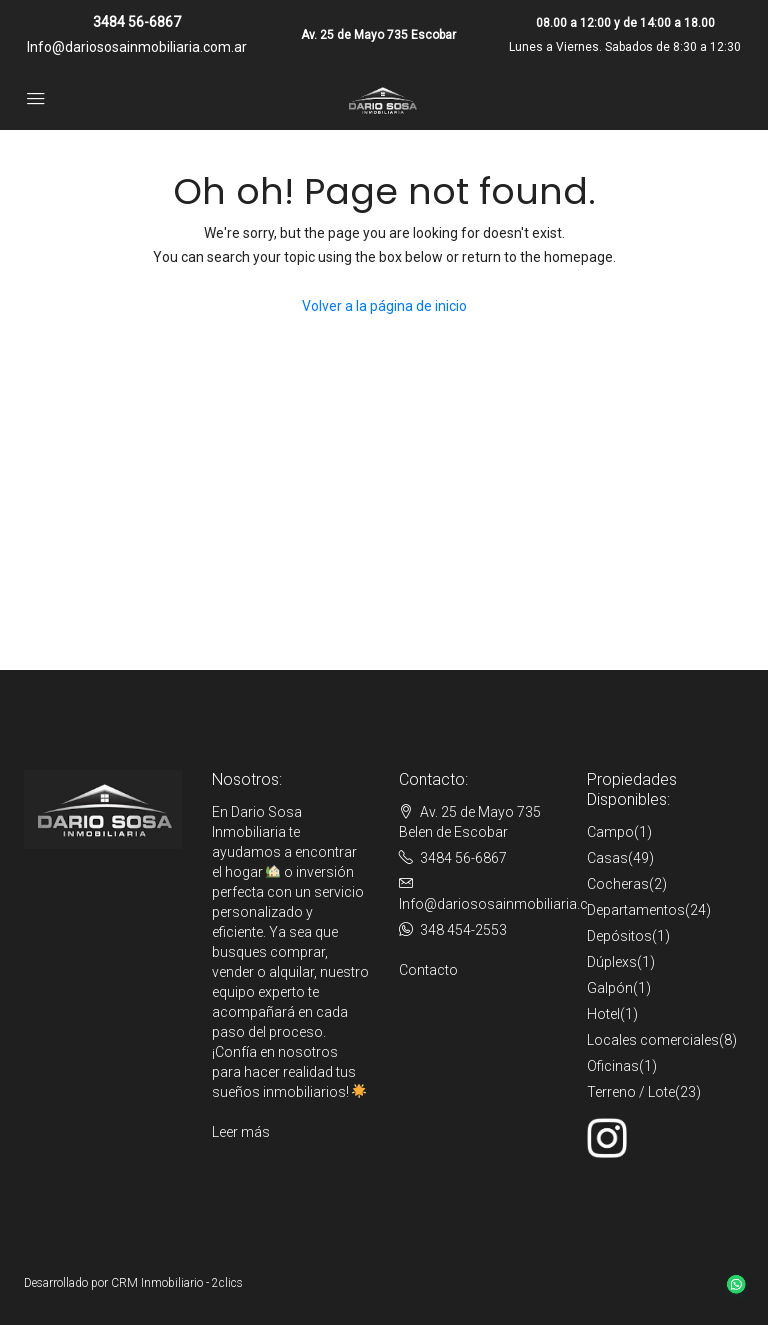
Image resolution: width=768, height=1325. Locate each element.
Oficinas (613, 1066)
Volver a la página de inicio (384, 306)
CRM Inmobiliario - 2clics (177, 1283)
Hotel (603, 1014)
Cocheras (618, 884)
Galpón (610, 988)
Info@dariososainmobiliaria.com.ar (137, 47)
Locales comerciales (653, 1040)
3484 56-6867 (137, 22)
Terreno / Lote (631, 1092)
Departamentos (636, 910)
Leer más (241, 1132)
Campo (610, 832)
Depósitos (619, 936)
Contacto (428, 970)
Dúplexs (612, 962)
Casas (607, 858)
